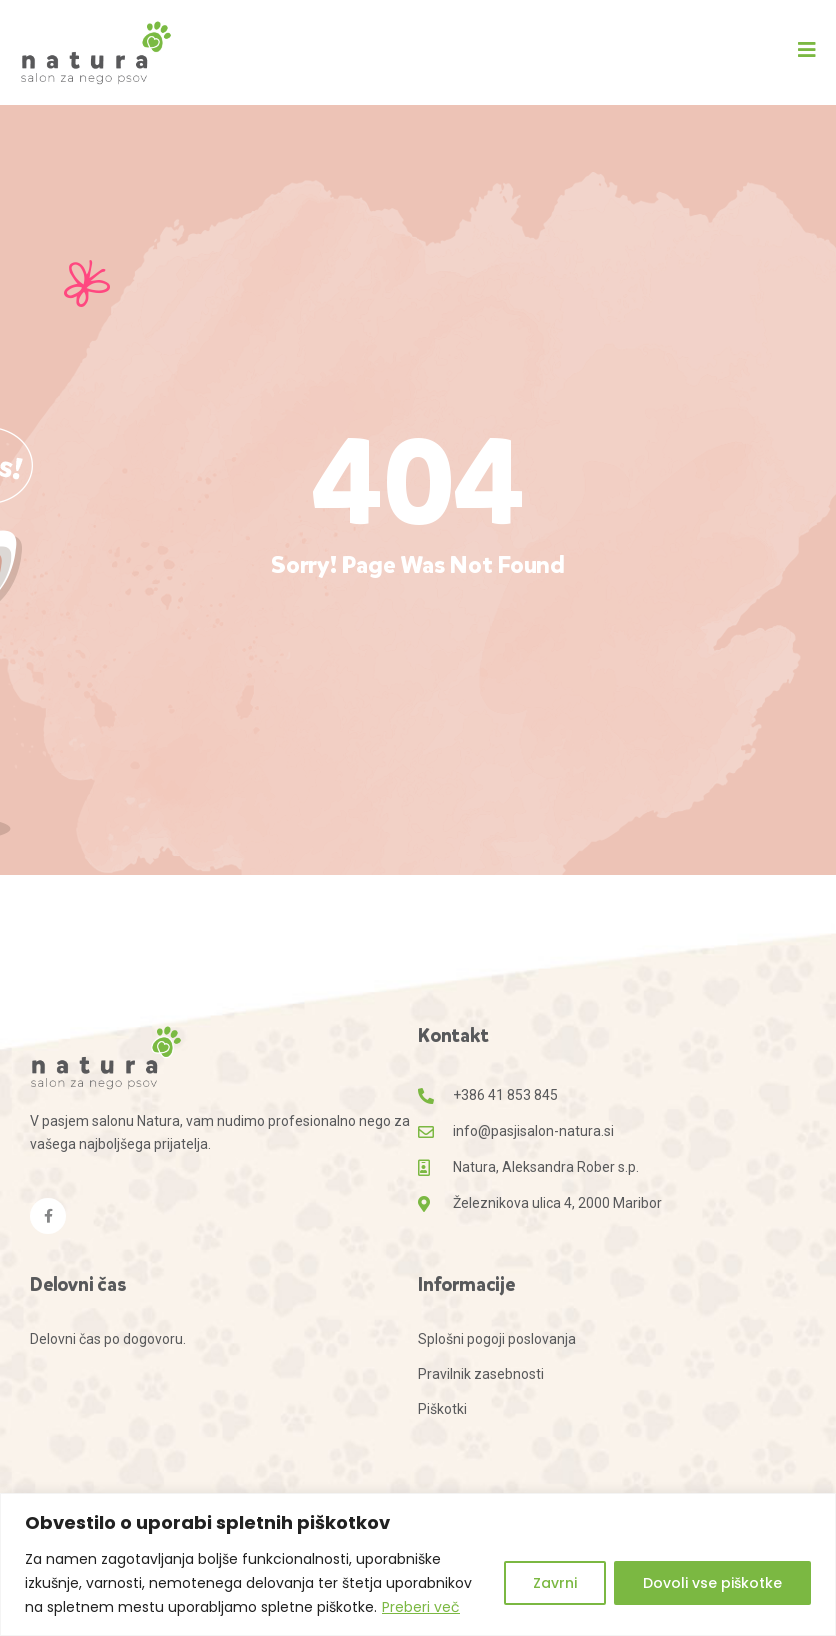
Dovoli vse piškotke (712, 1583)
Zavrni (555, 1583)
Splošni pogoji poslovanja (497, 1339)
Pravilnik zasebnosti (481, 1374)
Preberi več (421, 1607)
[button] (807, 50)
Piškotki (442, 1409)
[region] (418, 1564)
